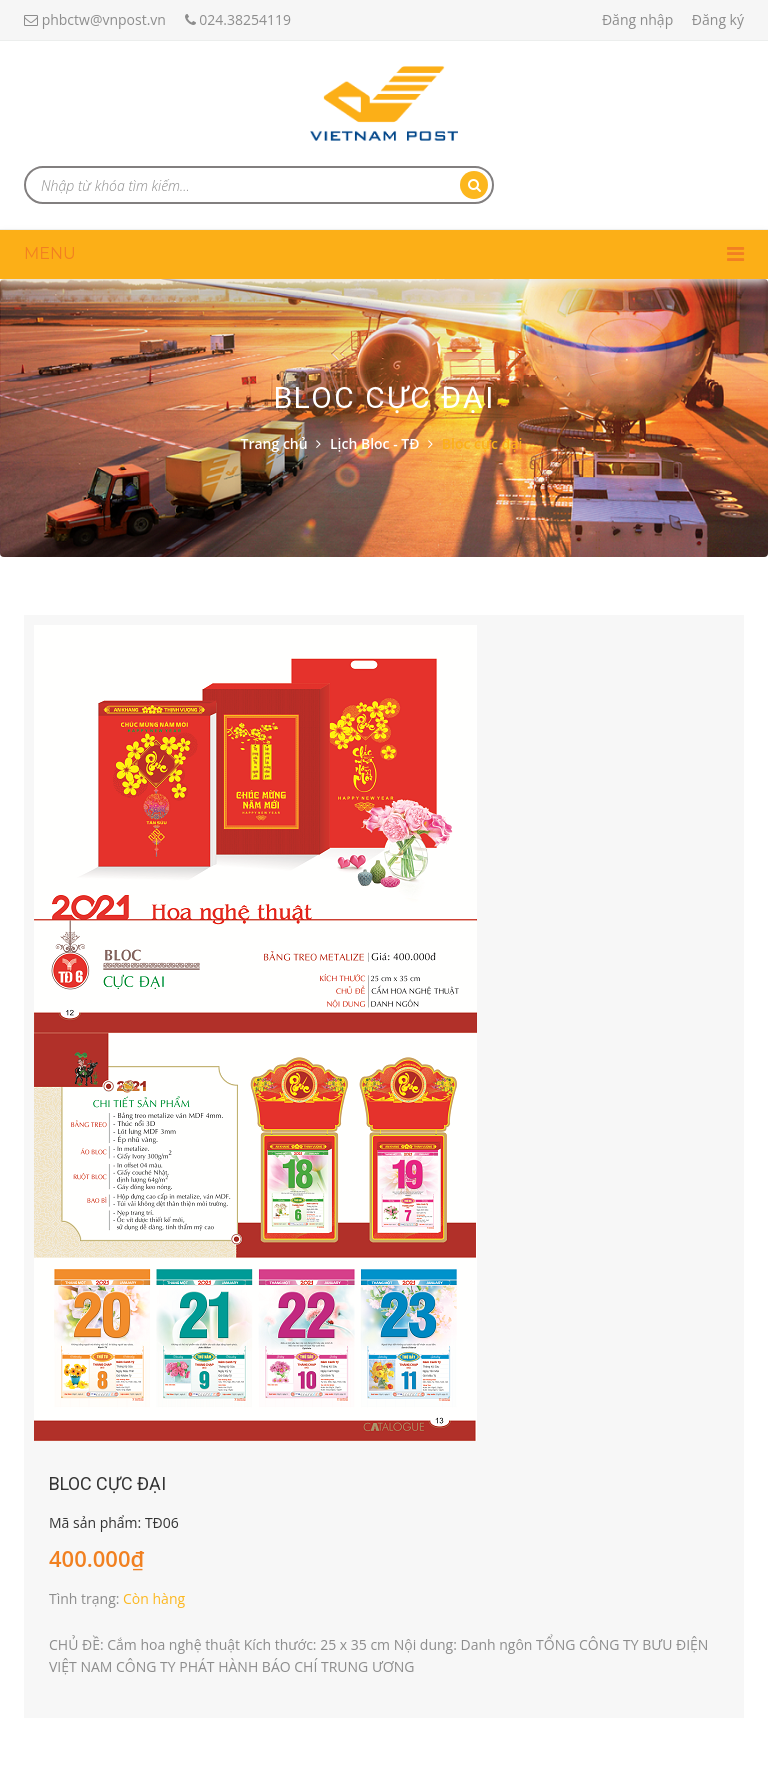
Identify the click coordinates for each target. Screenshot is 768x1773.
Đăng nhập (637, 19)
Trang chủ (274, 443)
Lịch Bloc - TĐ (375, 443)
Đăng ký (718, 19)
